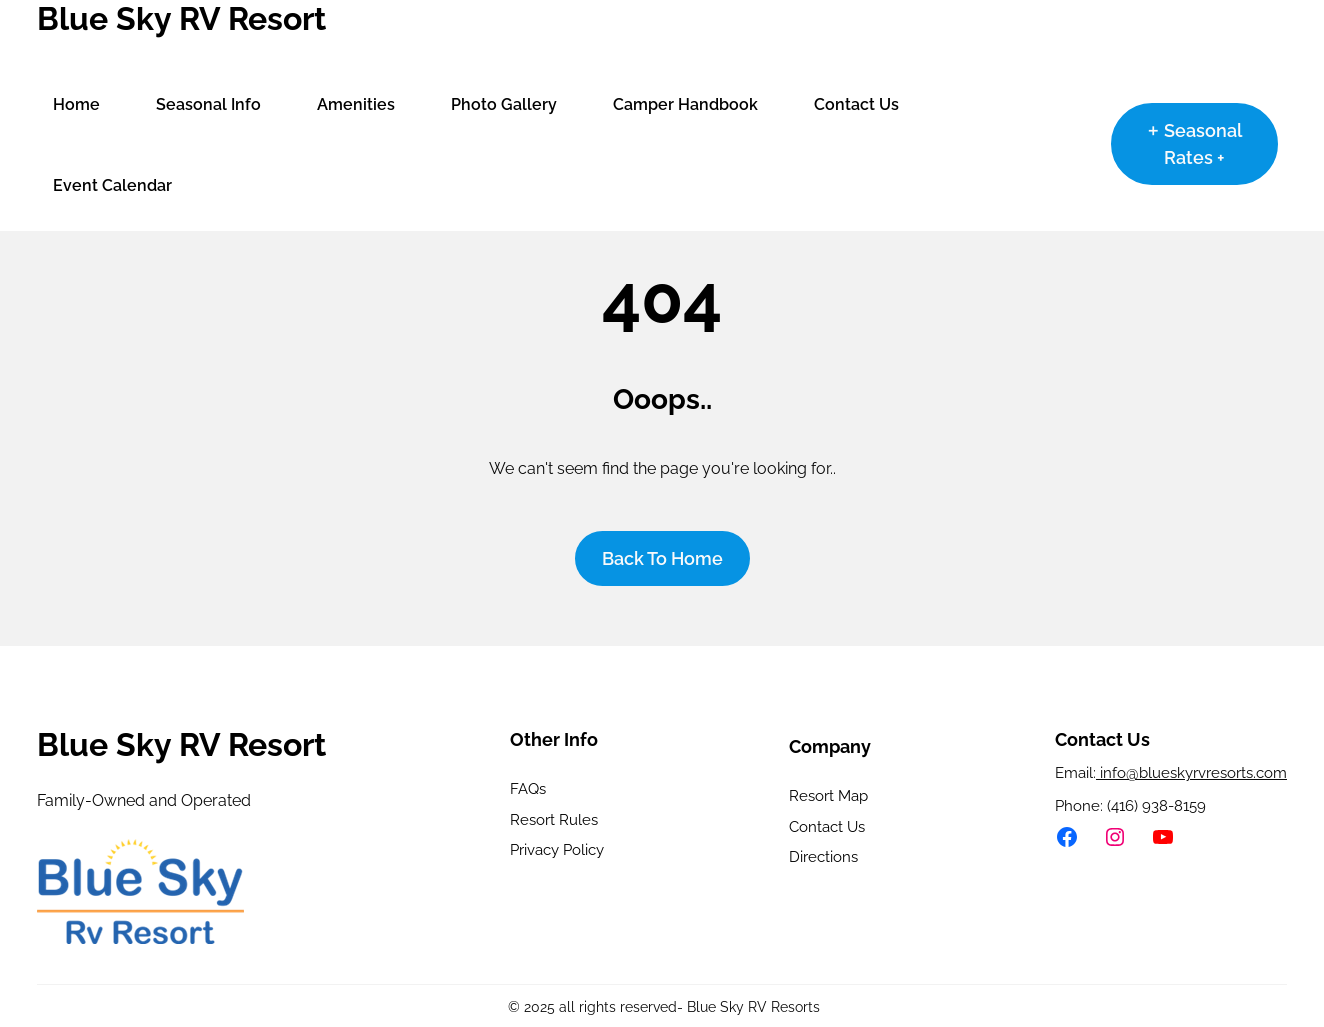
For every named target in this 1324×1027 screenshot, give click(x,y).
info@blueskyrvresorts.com (1191, 773)
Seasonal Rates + (1203, 144)
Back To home (662, 558)
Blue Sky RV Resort (181, 18)
